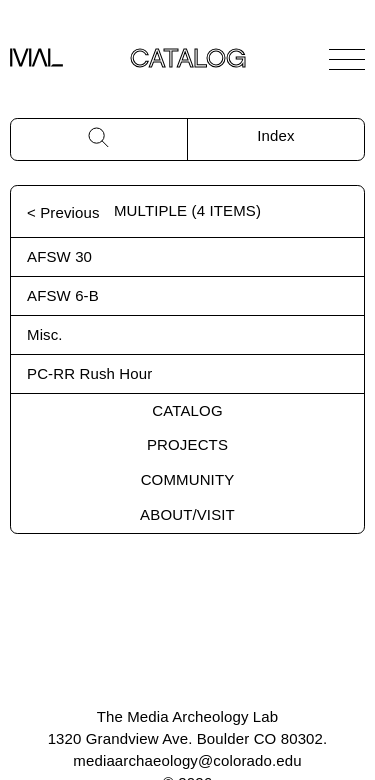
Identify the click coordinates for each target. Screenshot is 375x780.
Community (188, 479)
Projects (187, 444)
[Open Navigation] (347, 59)
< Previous (63, 212)
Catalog (187, 410)
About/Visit (187, 514)
